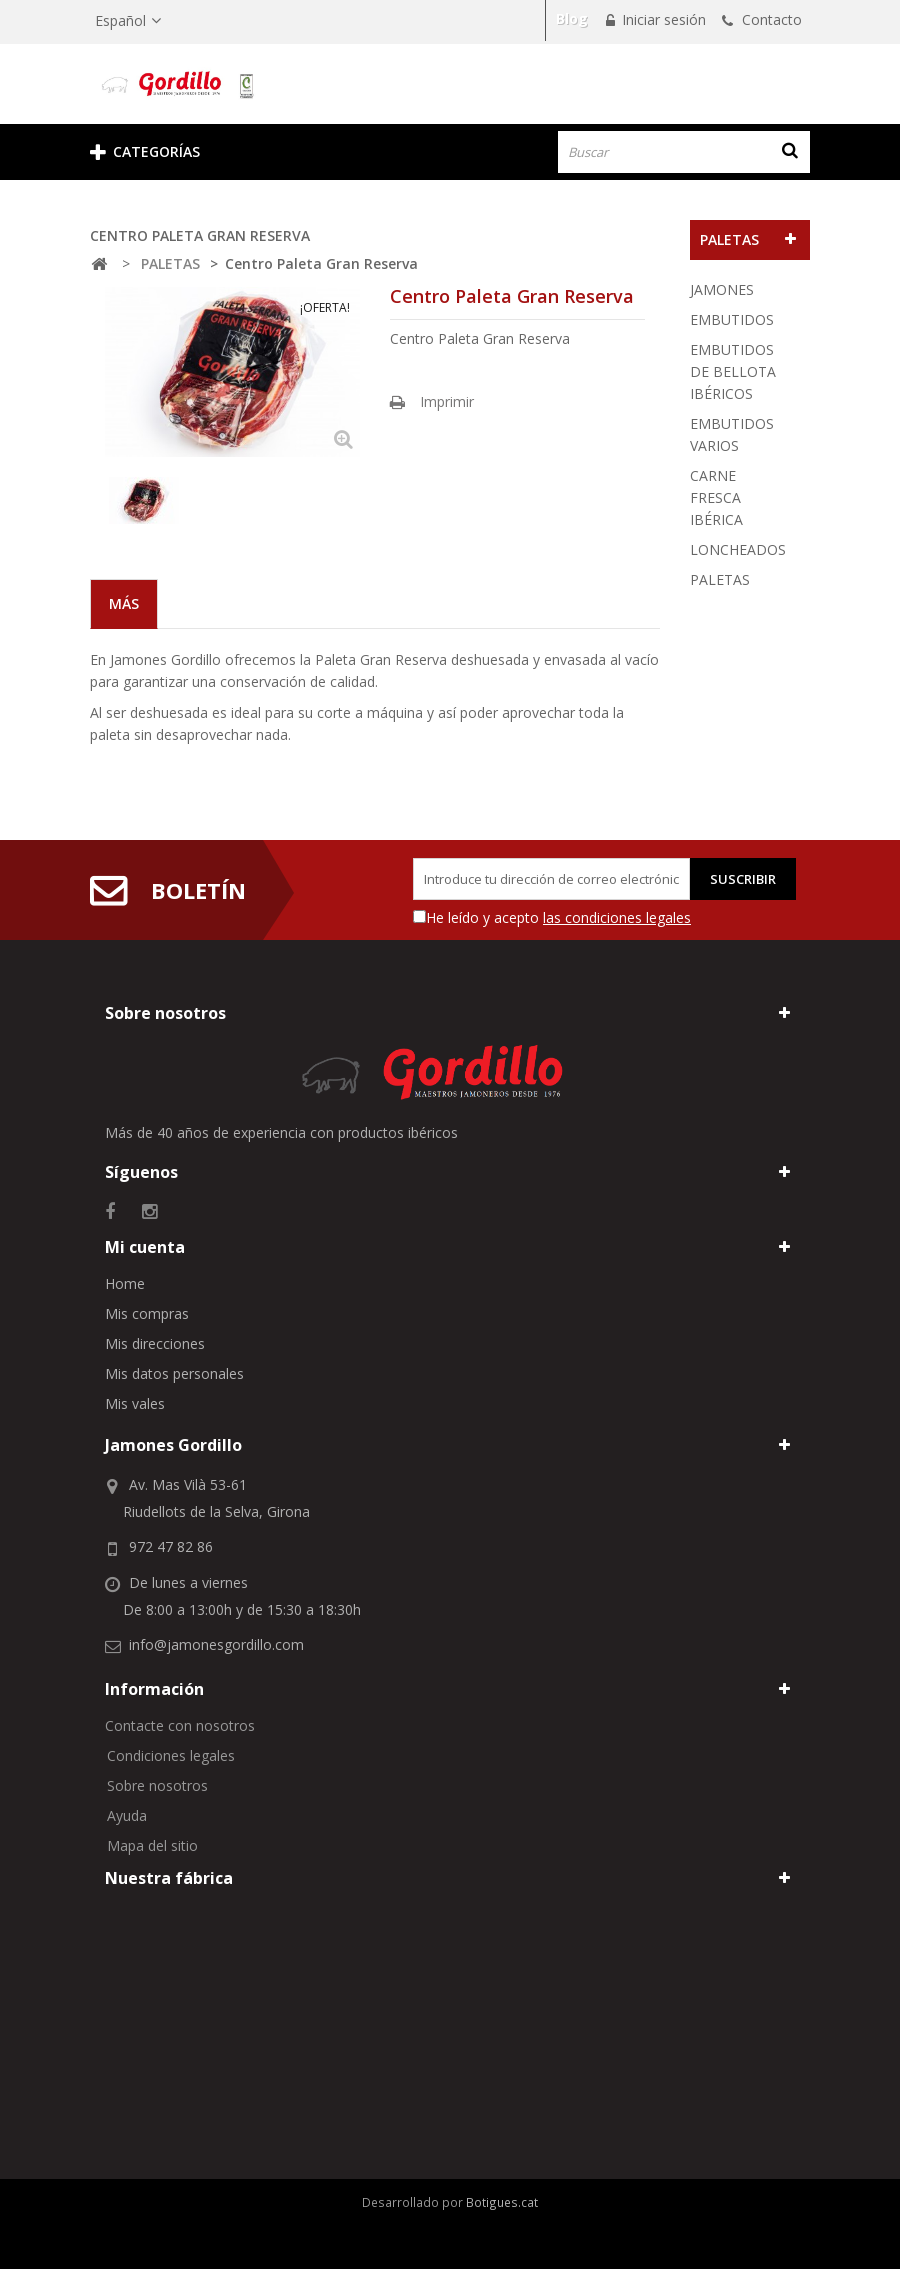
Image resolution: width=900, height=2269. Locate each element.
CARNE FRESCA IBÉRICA (716, 497)
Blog (572, 18)
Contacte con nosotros (180, 1725)
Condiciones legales (171, 1755)
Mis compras (147, 1313)
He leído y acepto (558, 917)
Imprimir (447, 401)
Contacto (770, 19)
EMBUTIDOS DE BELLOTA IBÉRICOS (733, 371)
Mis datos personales (174, 1373)
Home (125, 1283)
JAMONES (722, 289)
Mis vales (135, 1403)
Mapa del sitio (152, 1845)
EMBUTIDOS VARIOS (732, 434)
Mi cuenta (145, 1247)
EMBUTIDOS (732, 319)
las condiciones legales (617, 917)
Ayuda (127, 1815)
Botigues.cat (502, 2202)
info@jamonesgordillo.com (216, 1644)
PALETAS (720, 579)
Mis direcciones (155, 1343)
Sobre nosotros (157, 1785)
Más (124, 603)
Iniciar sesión (662, 19)
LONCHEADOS (738, 549)
